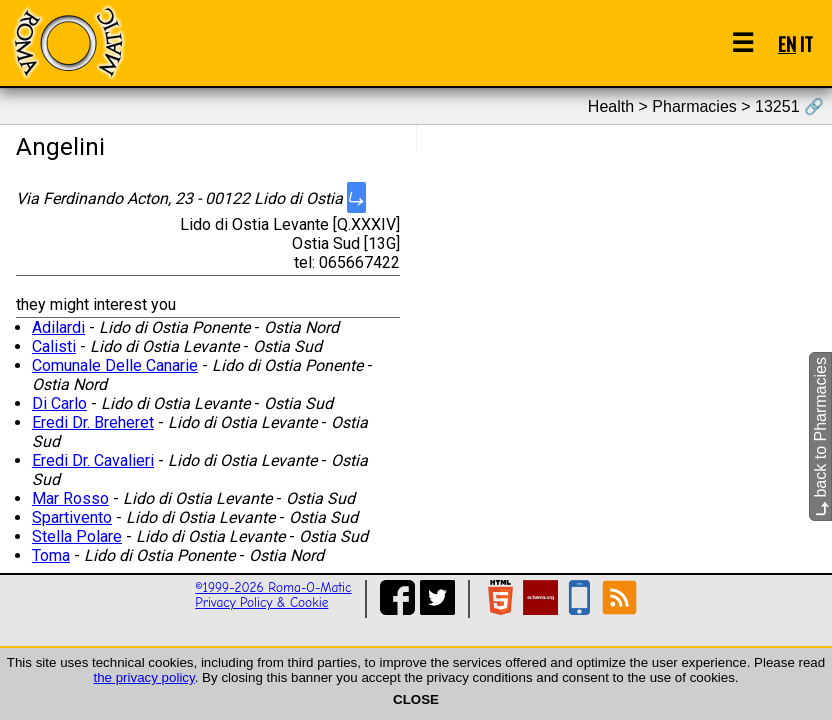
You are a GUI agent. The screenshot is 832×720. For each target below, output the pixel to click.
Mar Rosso (70, 498)
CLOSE (416, 699)
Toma (51, 555)
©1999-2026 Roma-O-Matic (273, 587)
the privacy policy (143, 677)
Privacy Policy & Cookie (261, 602)
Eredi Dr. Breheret (93, 422)
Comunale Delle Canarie (115, 365)
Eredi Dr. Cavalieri (93, 460)
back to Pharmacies (820, 436)
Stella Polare (77, 536)
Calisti (54, 346)
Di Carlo (59, 403)
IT (806, 43)
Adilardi (58, 327)
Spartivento (72, 517)
